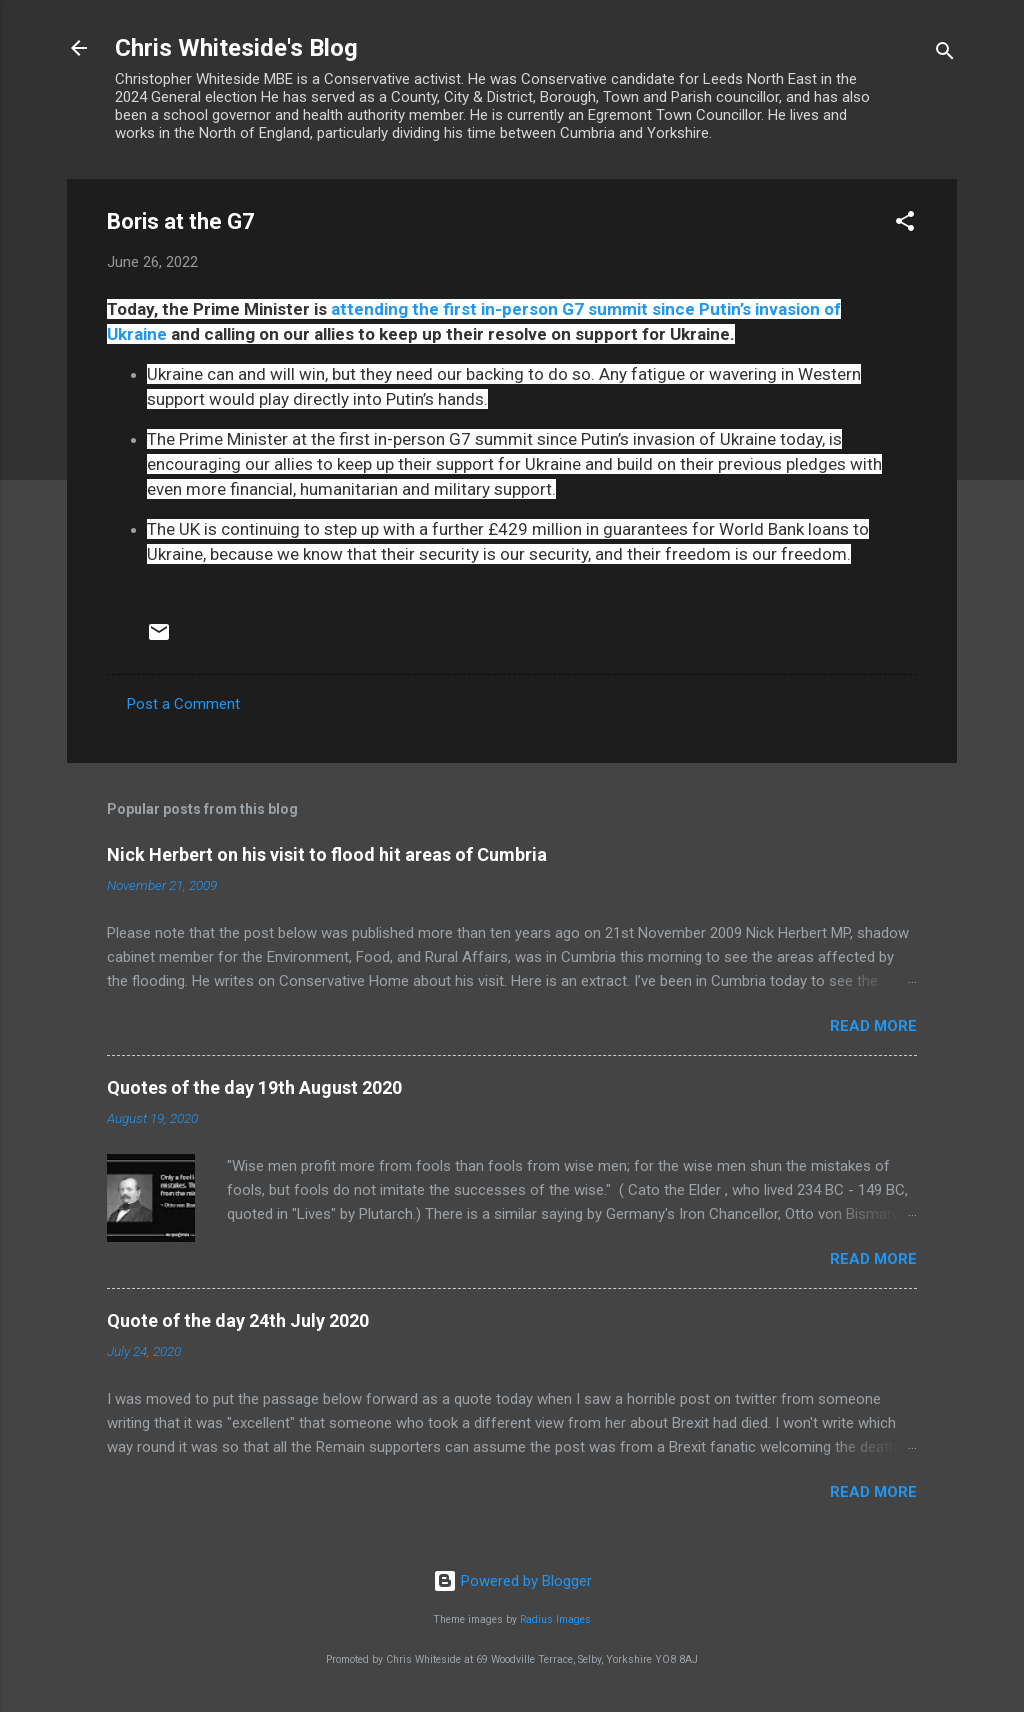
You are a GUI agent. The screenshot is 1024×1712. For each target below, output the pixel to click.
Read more (873, 1026)
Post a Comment (183, 704)
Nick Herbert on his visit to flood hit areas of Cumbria (327, 854)
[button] (905, 224)
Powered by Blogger (512, 1581)
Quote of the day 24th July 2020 (238, 1320)
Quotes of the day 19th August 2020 (254, 1087)
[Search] (945, 54)
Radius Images (555, 1619)
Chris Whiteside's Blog (236, 48)
